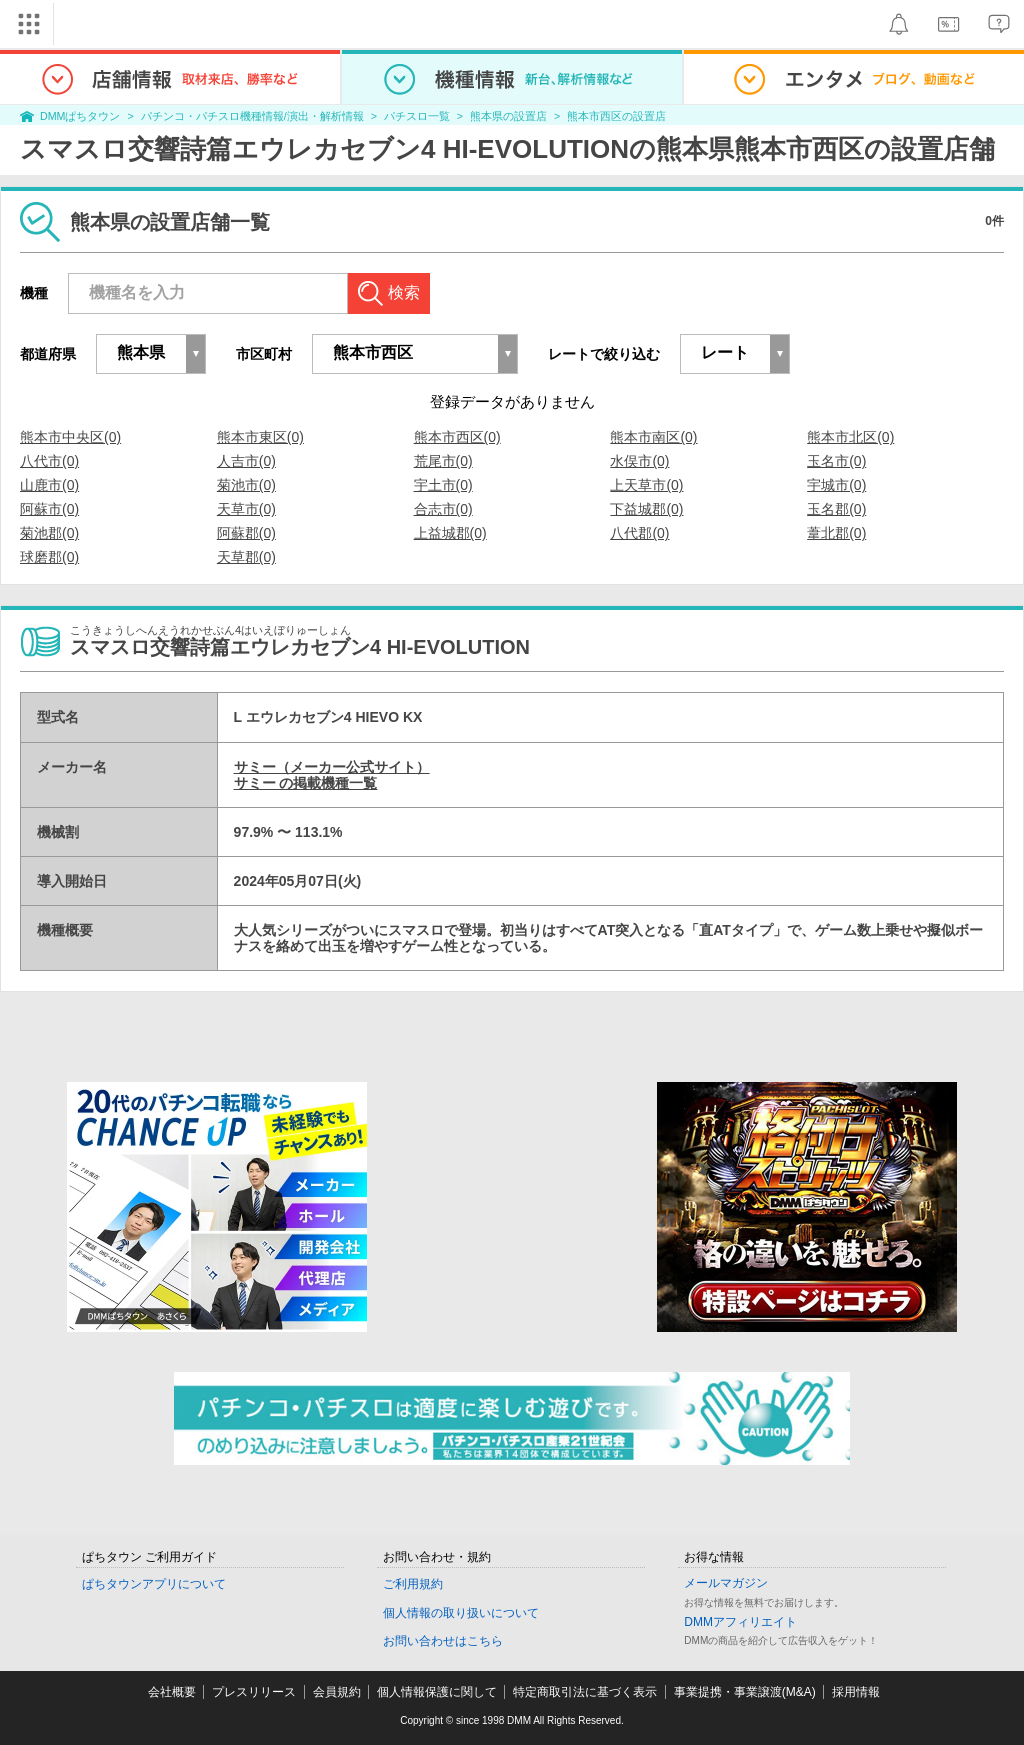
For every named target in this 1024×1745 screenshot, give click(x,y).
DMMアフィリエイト (740, 1622)
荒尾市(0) (443, 461)
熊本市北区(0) (850, 437)
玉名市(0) (836, 461)
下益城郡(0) (646, 509)
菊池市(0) (246, 485)
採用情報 (856, 1692)
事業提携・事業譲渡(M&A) (745, 1692)
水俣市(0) (639, 461)
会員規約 (337, 1692)
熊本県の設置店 (508, 116)
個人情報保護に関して (437, 1692)
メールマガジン (726, 1583)
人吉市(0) (246, 461)
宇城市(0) (836, 485)
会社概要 (172, 1692)
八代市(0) (49, 461)
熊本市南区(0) (653, 437)
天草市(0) (246, 509)
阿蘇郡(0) (246, 533)
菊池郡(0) (49, 533)
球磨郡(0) (49, 557)
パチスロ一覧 (417, 116)
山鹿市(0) (49, 485)
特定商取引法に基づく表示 (585, 1692)
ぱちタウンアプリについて (154, 1584)
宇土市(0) (443, 485)
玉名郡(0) (836, 509)
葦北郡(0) (836, 533)
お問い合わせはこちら (443, 1641)
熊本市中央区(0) (70, 437)
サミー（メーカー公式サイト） (332, 767)
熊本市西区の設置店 (616, 116)
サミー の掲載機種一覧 (306, 783)
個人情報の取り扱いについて (461, 1613)
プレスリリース (254, 1692)
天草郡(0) (246, 557)
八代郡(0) (639, 533)
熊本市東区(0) (260, 437)
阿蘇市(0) (49, 509)
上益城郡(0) (450, 533)
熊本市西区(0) (457, 437)
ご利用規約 (413, 1584)
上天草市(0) (646, 485)
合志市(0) (443, 509)
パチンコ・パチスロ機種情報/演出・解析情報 (252, 116)
